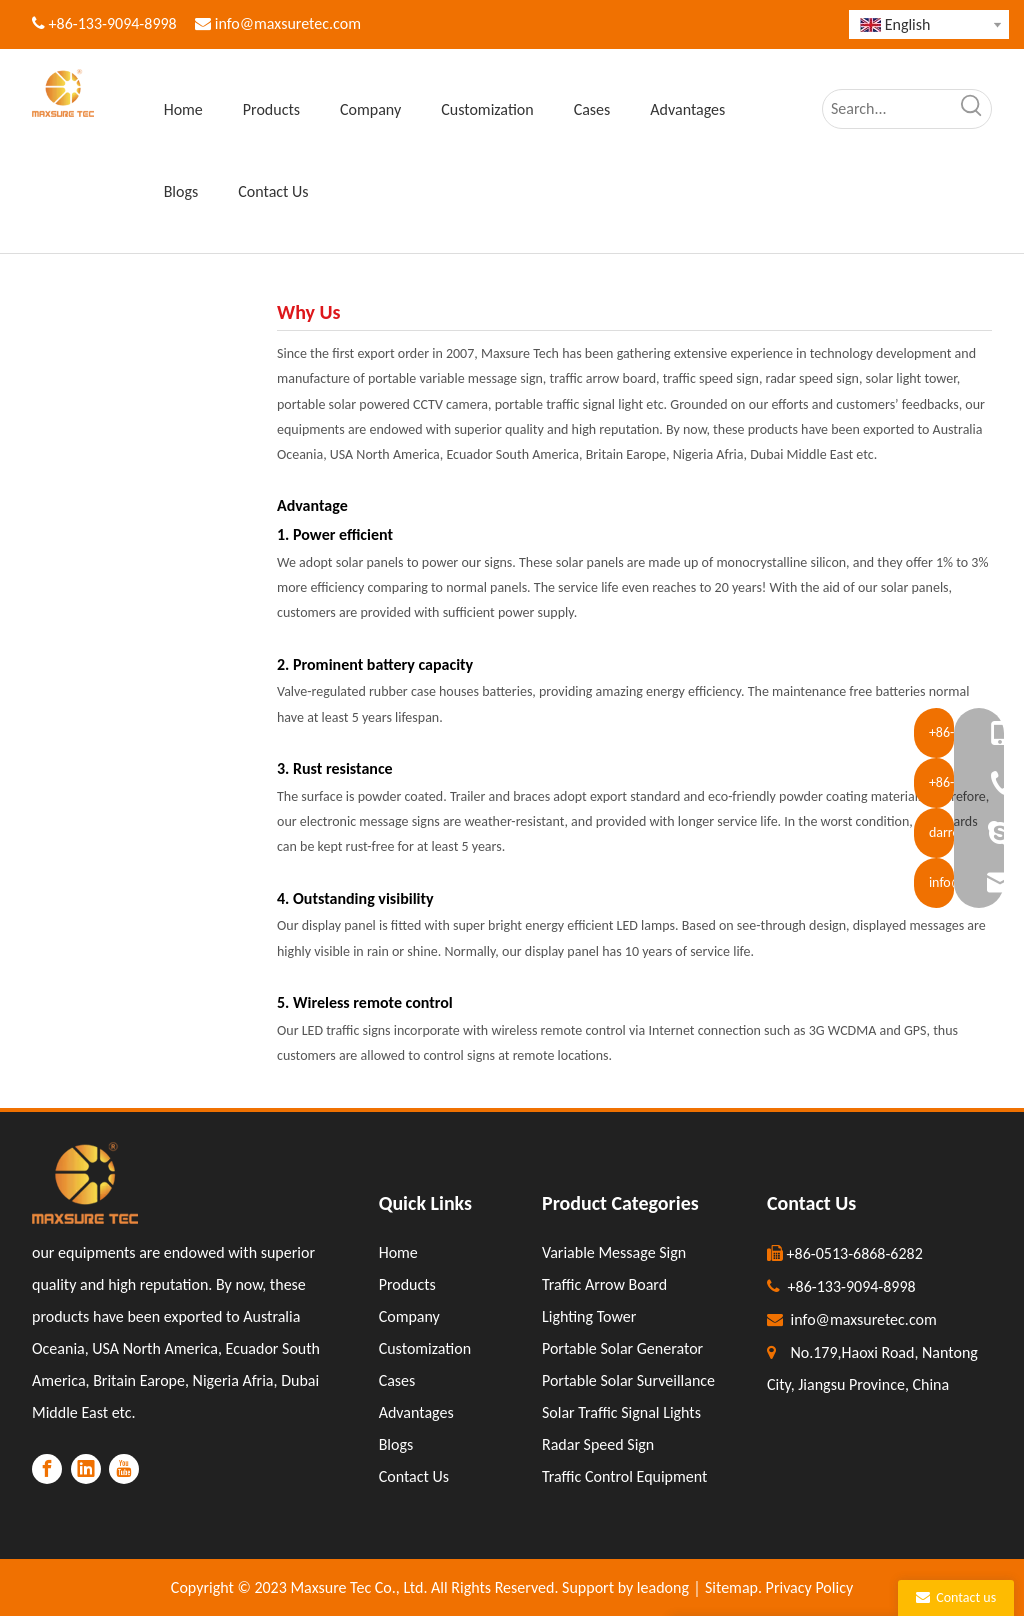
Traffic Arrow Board (604, 1284)
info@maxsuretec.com (288, 23)
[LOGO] (85, 1183)
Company (409, 1316)
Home (398, 1252)
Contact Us (414, 1476)
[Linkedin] (86, 1469)
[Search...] (888, 109)
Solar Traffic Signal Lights (621, 1412)
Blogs (396, 1444)
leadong (663, 1587)
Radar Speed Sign (598, 1444)
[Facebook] (47, 1469)
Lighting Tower (589, 1316)
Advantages (416, 1412)
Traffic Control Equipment (624, 1476)
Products (407, 1284)
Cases (397, 1380)
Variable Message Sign (614, 1252)
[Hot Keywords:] (972, 109)
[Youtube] (124, 1469)
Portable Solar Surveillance (628, 1380)
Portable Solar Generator (622, 1348)
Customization (425, 1348)
